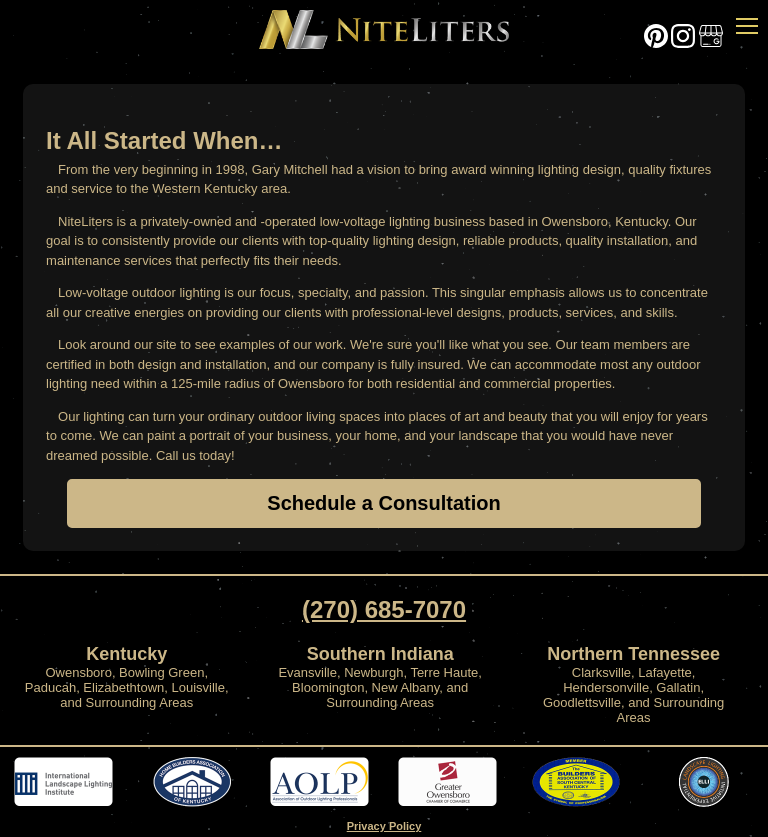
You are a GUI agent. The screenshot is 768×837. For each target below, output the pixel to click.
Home (384, 30)
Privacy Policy (384, 826)
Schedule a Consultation (383, 503)
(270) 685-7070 (384, 609)
